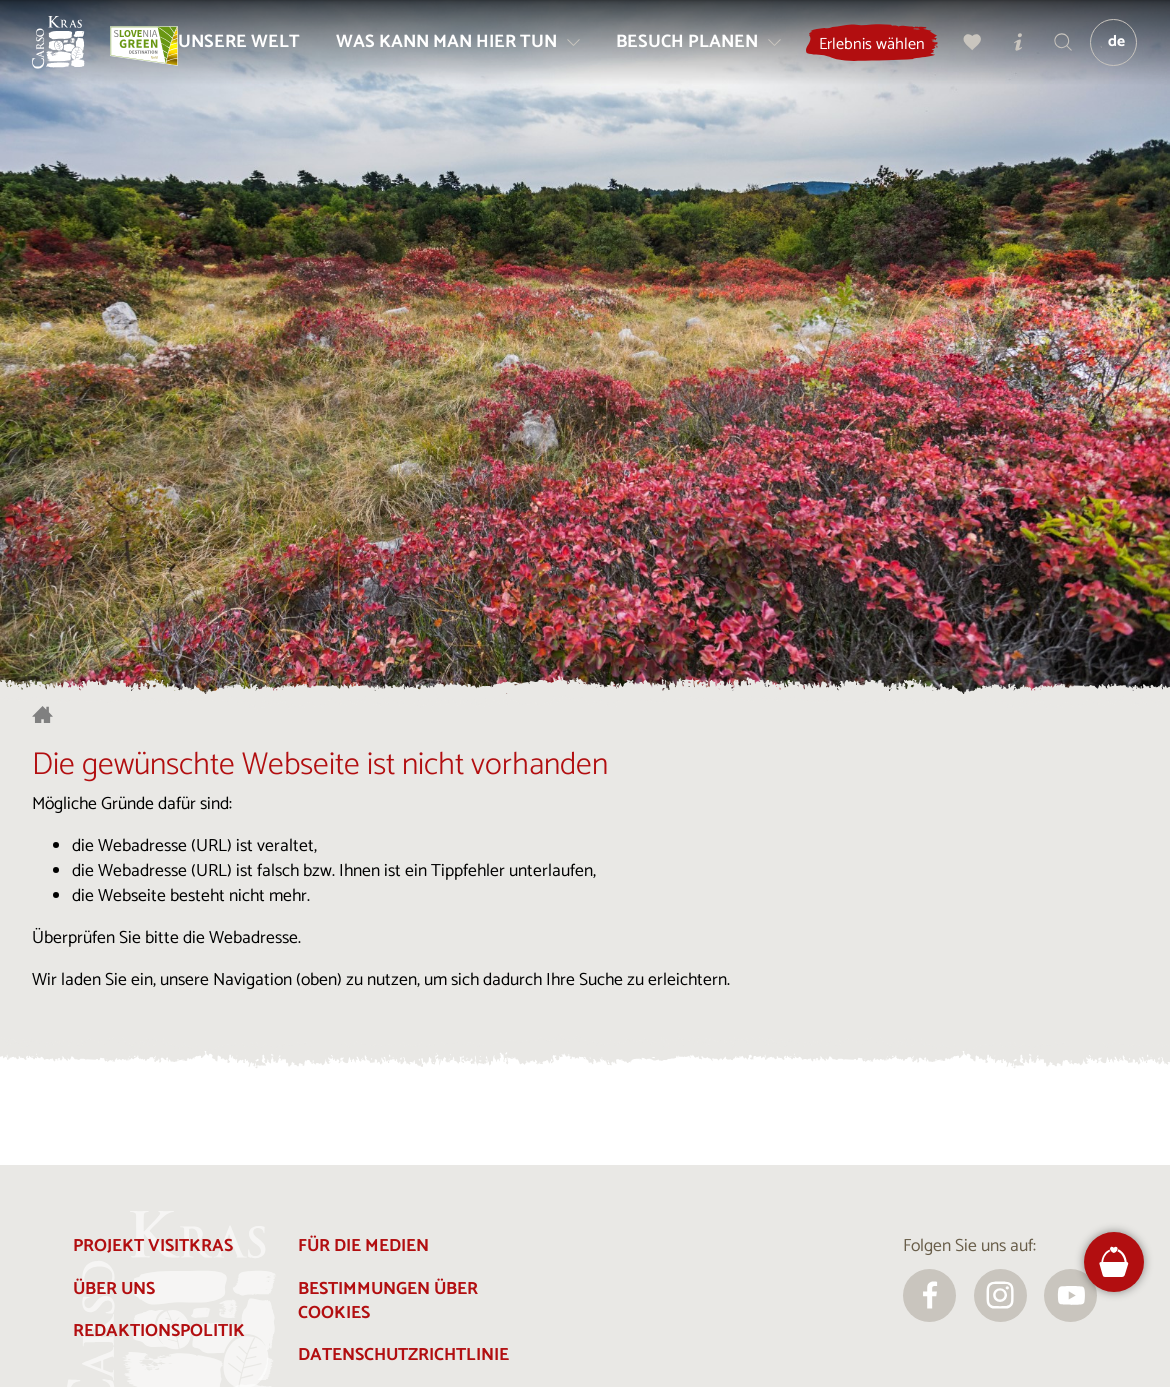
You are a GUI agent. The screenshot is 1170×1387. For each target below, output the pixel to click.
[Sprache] (1127, 51)
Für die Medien (363, 1246)
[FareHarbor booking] (1114, 1262)
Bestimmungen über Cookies (388, 1302)
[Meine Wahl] (1007, 50)
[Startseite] (67, 51)
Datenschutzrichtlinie (403, 1355)
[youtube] (1070, 1295)
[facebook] (929, 1295)
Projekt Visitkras (153, 1246)
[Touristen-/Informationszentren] (1053, 50)
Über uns (114, 1289)
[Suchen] (1098, 50)
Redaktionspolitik (159, 1331)
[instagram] (1000, 1295)
